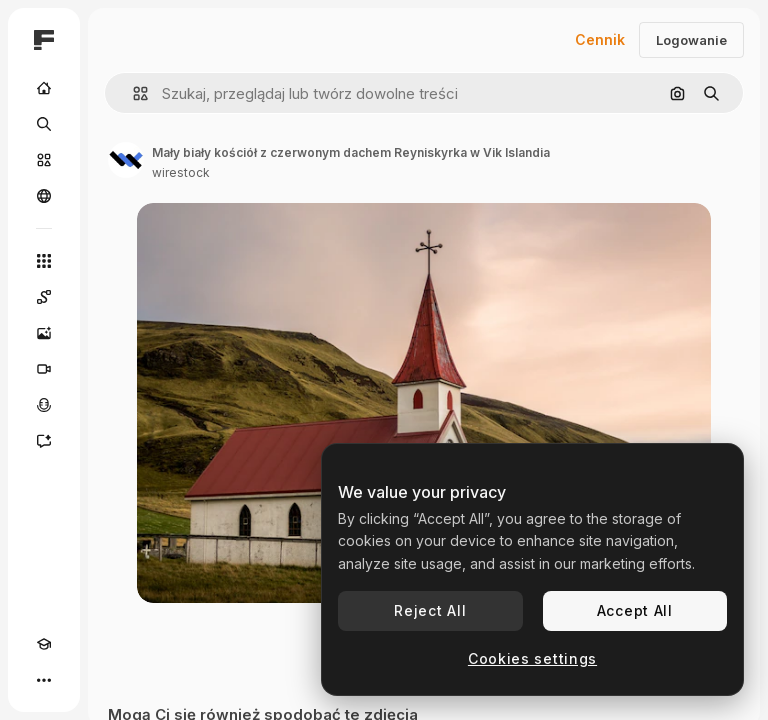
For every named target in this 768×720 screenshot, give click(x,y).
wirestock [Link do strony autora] (181, 172)
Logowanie (691, 40)
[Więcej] (44, 680)
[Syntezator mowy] (44, 405)
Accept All (635, 610)
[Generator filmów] (44, 369)
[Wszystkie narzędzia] (44, 261)
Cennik (600, 39)
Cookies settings (532, 658)
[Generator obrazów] (44, 333)
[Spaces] (44, 297)
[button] (132, 93)
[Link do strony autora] (126, 160)
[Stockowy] (44, 160)
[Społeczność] (44, 196)
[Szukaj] (44, 124)
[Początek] (44, 88)
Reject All (430, 610)
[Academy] (44, 644)
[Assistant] (44, 441)
